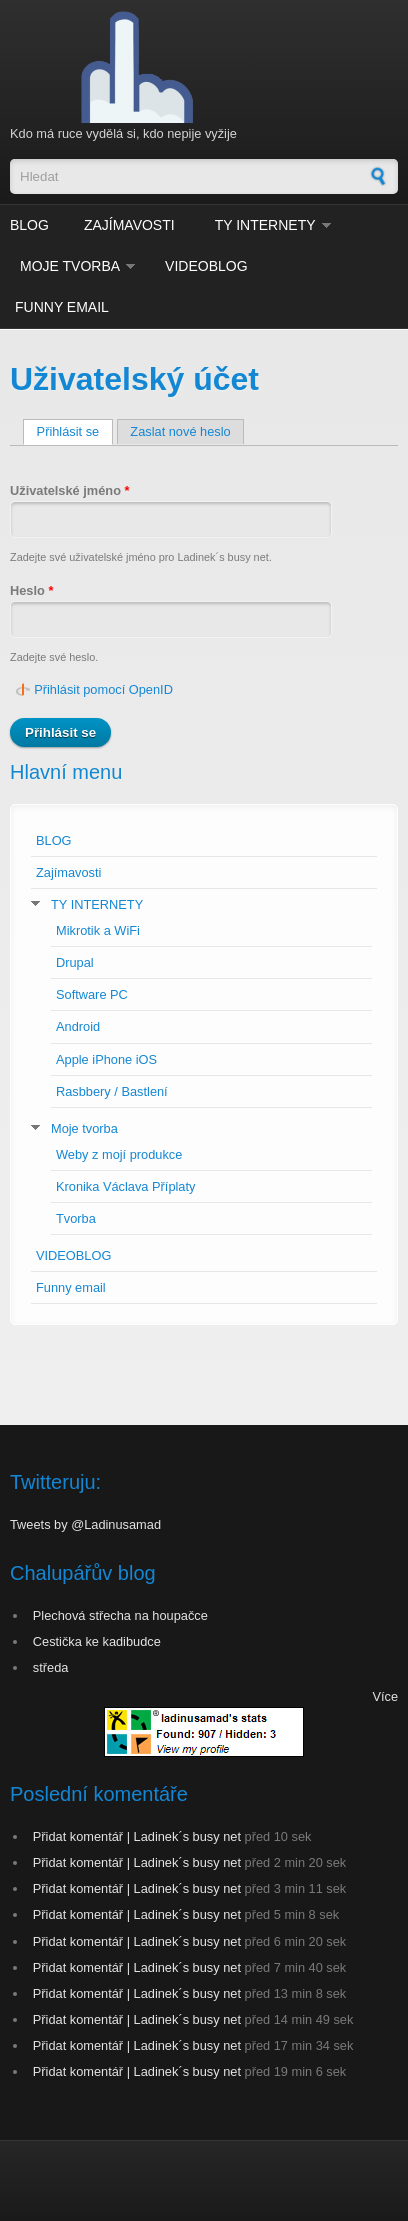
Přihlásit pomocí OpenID (103, 689)
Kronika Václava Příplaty (125, 1186)
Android (78, 1026)
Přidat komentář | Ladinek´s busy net (137, 1836)
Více (385, 1696)
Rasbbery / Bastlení (112, 1091)
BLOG (29, 225)
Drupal (75, 962)
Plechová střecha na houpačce (120, 1615)
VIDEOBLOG (206, 266)
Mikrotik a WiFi (98, 930)
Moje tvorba (70, 266)
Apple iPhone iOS (106, 1059)
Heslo (31, 590)
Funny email (62, 307)
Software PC (92, 994)
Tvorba (76, 1218)
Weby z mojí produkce (119, 1154)
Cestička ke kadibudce (97, 1641)
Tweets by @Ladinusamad (85, 1524)
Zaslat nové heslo (180, 431)
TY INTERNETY (265, 225)
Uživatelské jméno (70, 490)
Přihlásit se (75, 431)
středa (51, 1667)
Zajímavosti (129, 225)
